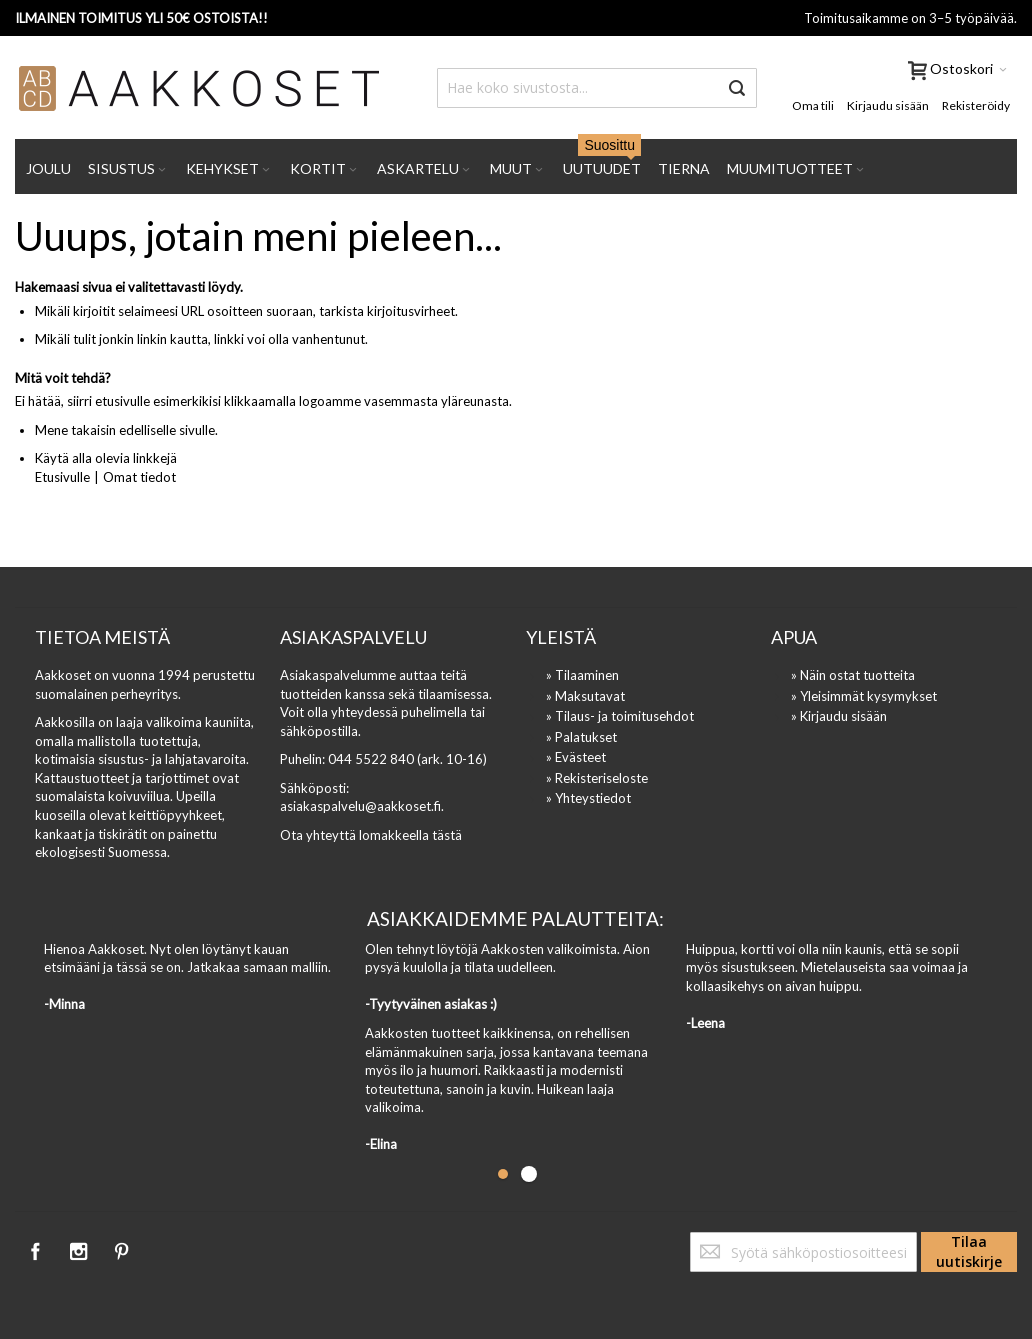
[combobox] (597, 88)
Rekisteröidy (976, 105)
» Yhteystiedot (588, 798)
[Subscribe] (969, 1252)
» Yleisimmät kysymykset (864, 696)
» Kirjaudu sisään (839, 716)
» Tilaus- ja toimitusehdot (620, 716)
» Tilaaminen (582, 675)
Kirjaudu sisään (888, 105)
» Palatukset (581, 737)
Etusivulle (62, 477)
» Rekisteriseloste (597, 778)
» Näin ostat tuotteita (853, 675)
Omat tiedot (139, 477)
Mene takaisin (75, 430)
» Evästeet (576, 757)
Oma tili (813, 105)
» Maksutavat (585, 696)
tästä (447, 835)
